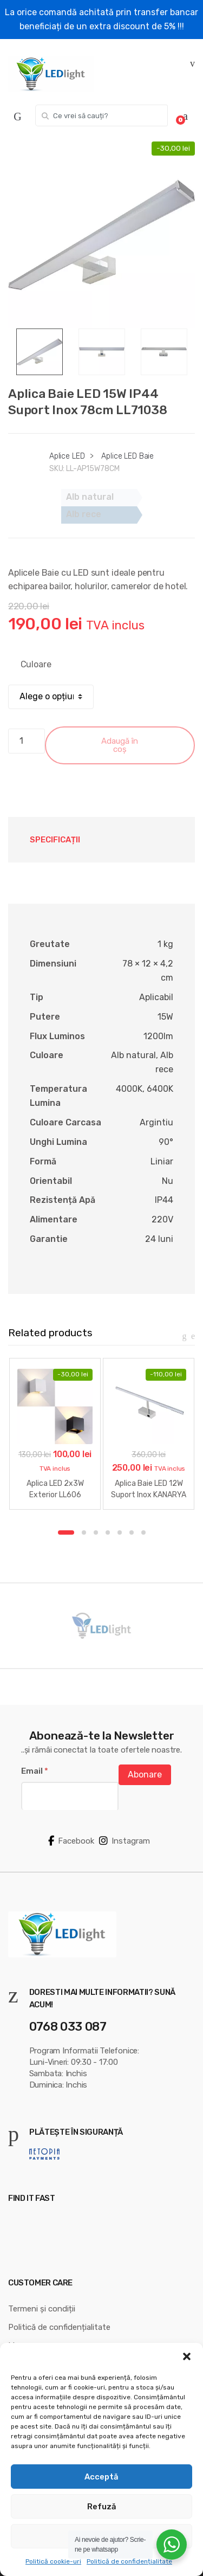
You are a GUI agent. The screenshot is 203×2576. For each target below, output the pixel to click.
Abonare (145, 1774)
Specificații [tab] (55, 840)
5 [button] (119, 1532)
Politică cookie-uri (53, 2561)
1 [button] (66, 1532)
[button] (186, 2356)
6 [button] (131, 1532)
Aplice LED (67, 456)
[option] (101, 235)
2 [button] (84, 1532)
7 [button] (143, 1532)
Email (34, 1771)
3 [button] (96, 1532)
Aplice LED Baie (127, 456)
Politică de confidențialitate (129, 2561)
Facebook (71, 1841)
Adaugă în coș (119, 745)
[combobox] (101, 115)
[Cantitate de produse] (26, 741)
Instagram (124, 1841)
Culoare (36, 664)
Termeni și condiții (41, 2309)
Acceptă (101, 2477)
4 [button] (108, 1532)
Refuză (101, 2506)
